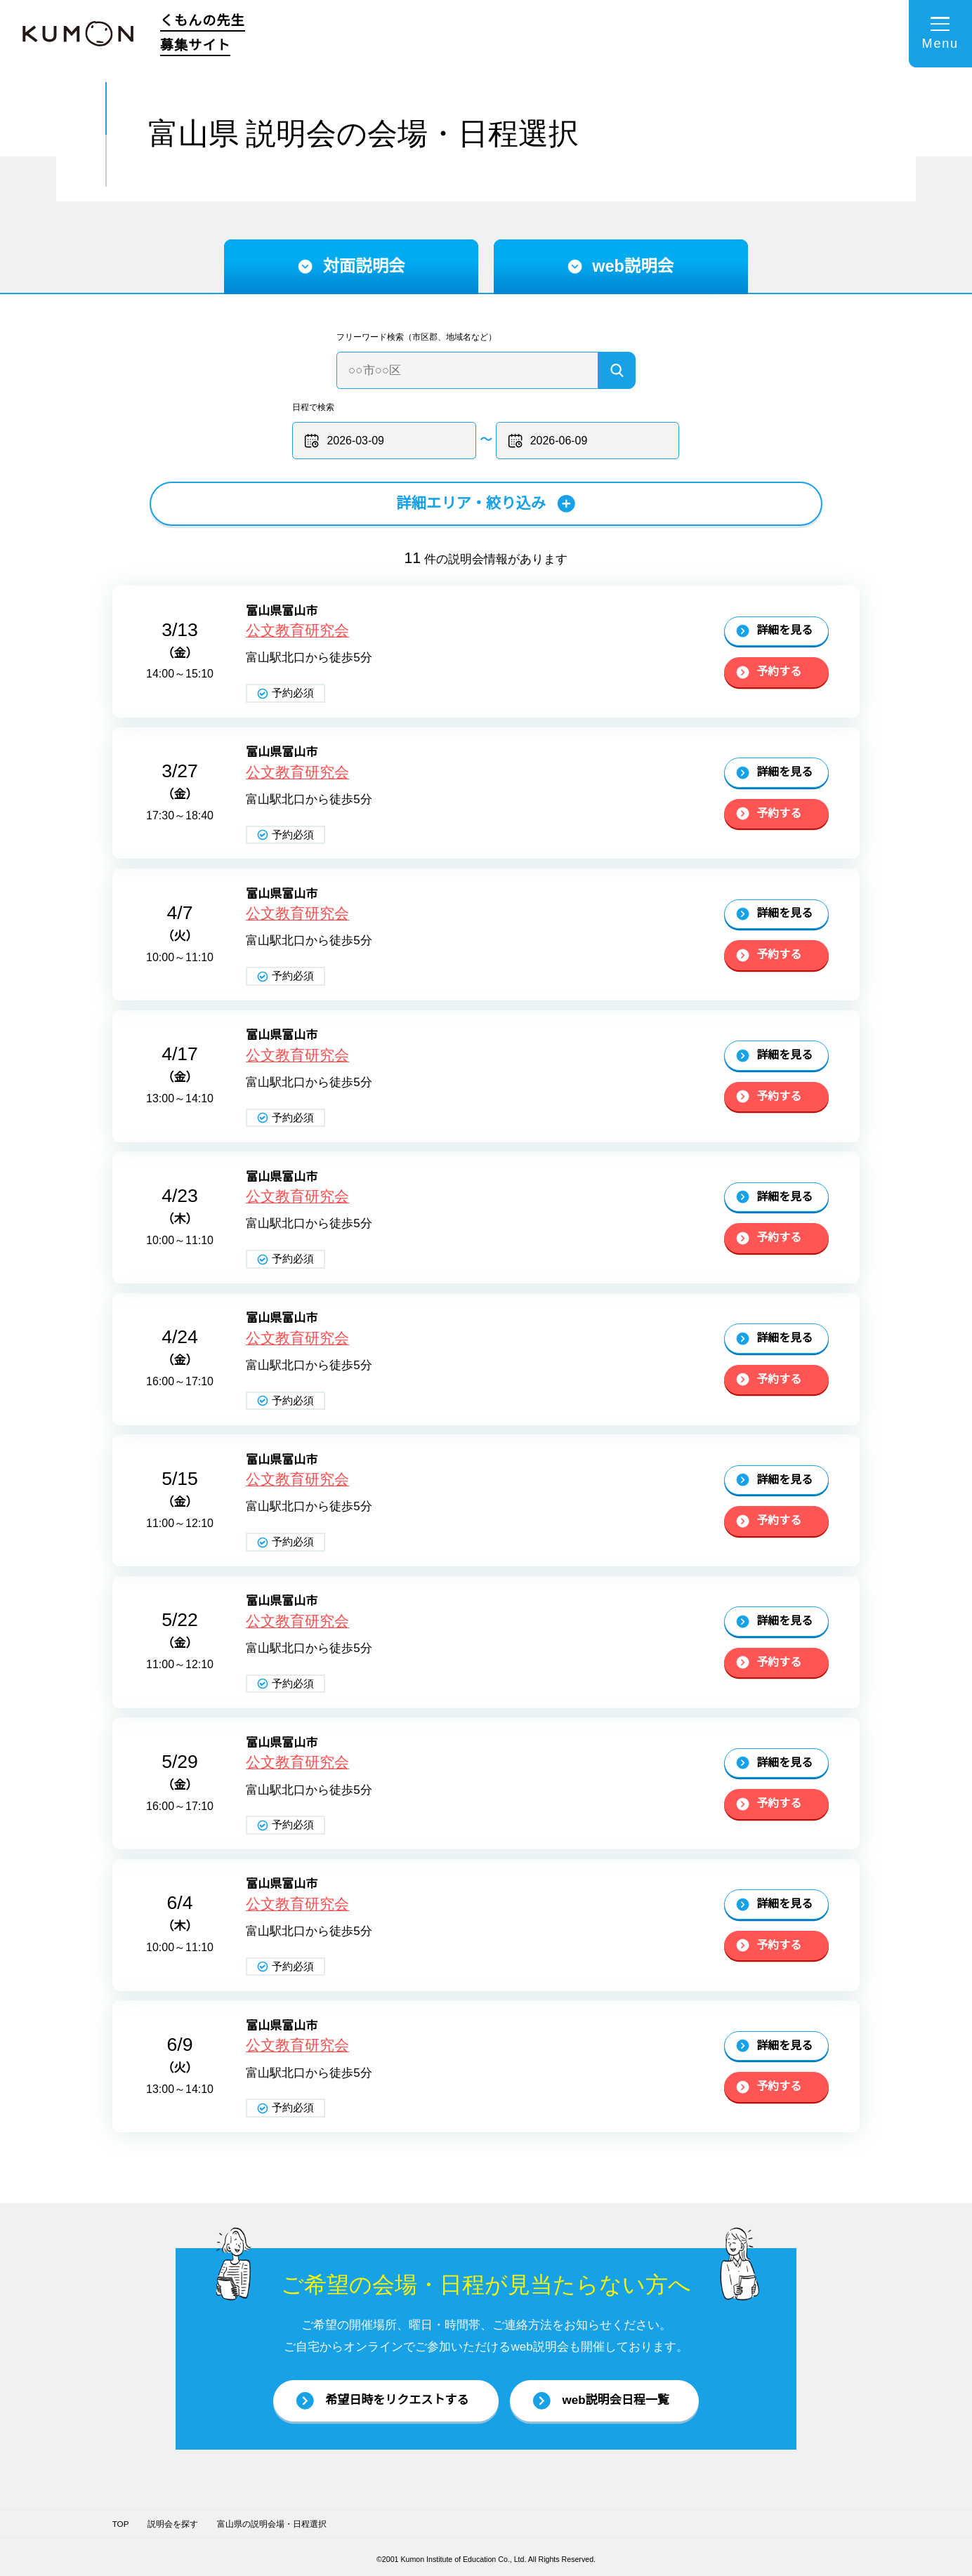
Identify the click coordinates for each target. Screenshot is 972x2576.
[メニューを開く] (940, 33)
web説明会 (621, 266)
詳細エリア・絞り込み (486, 503)
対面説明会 (351, 266)
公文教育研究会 (297, 630)
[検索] (617, 370)
